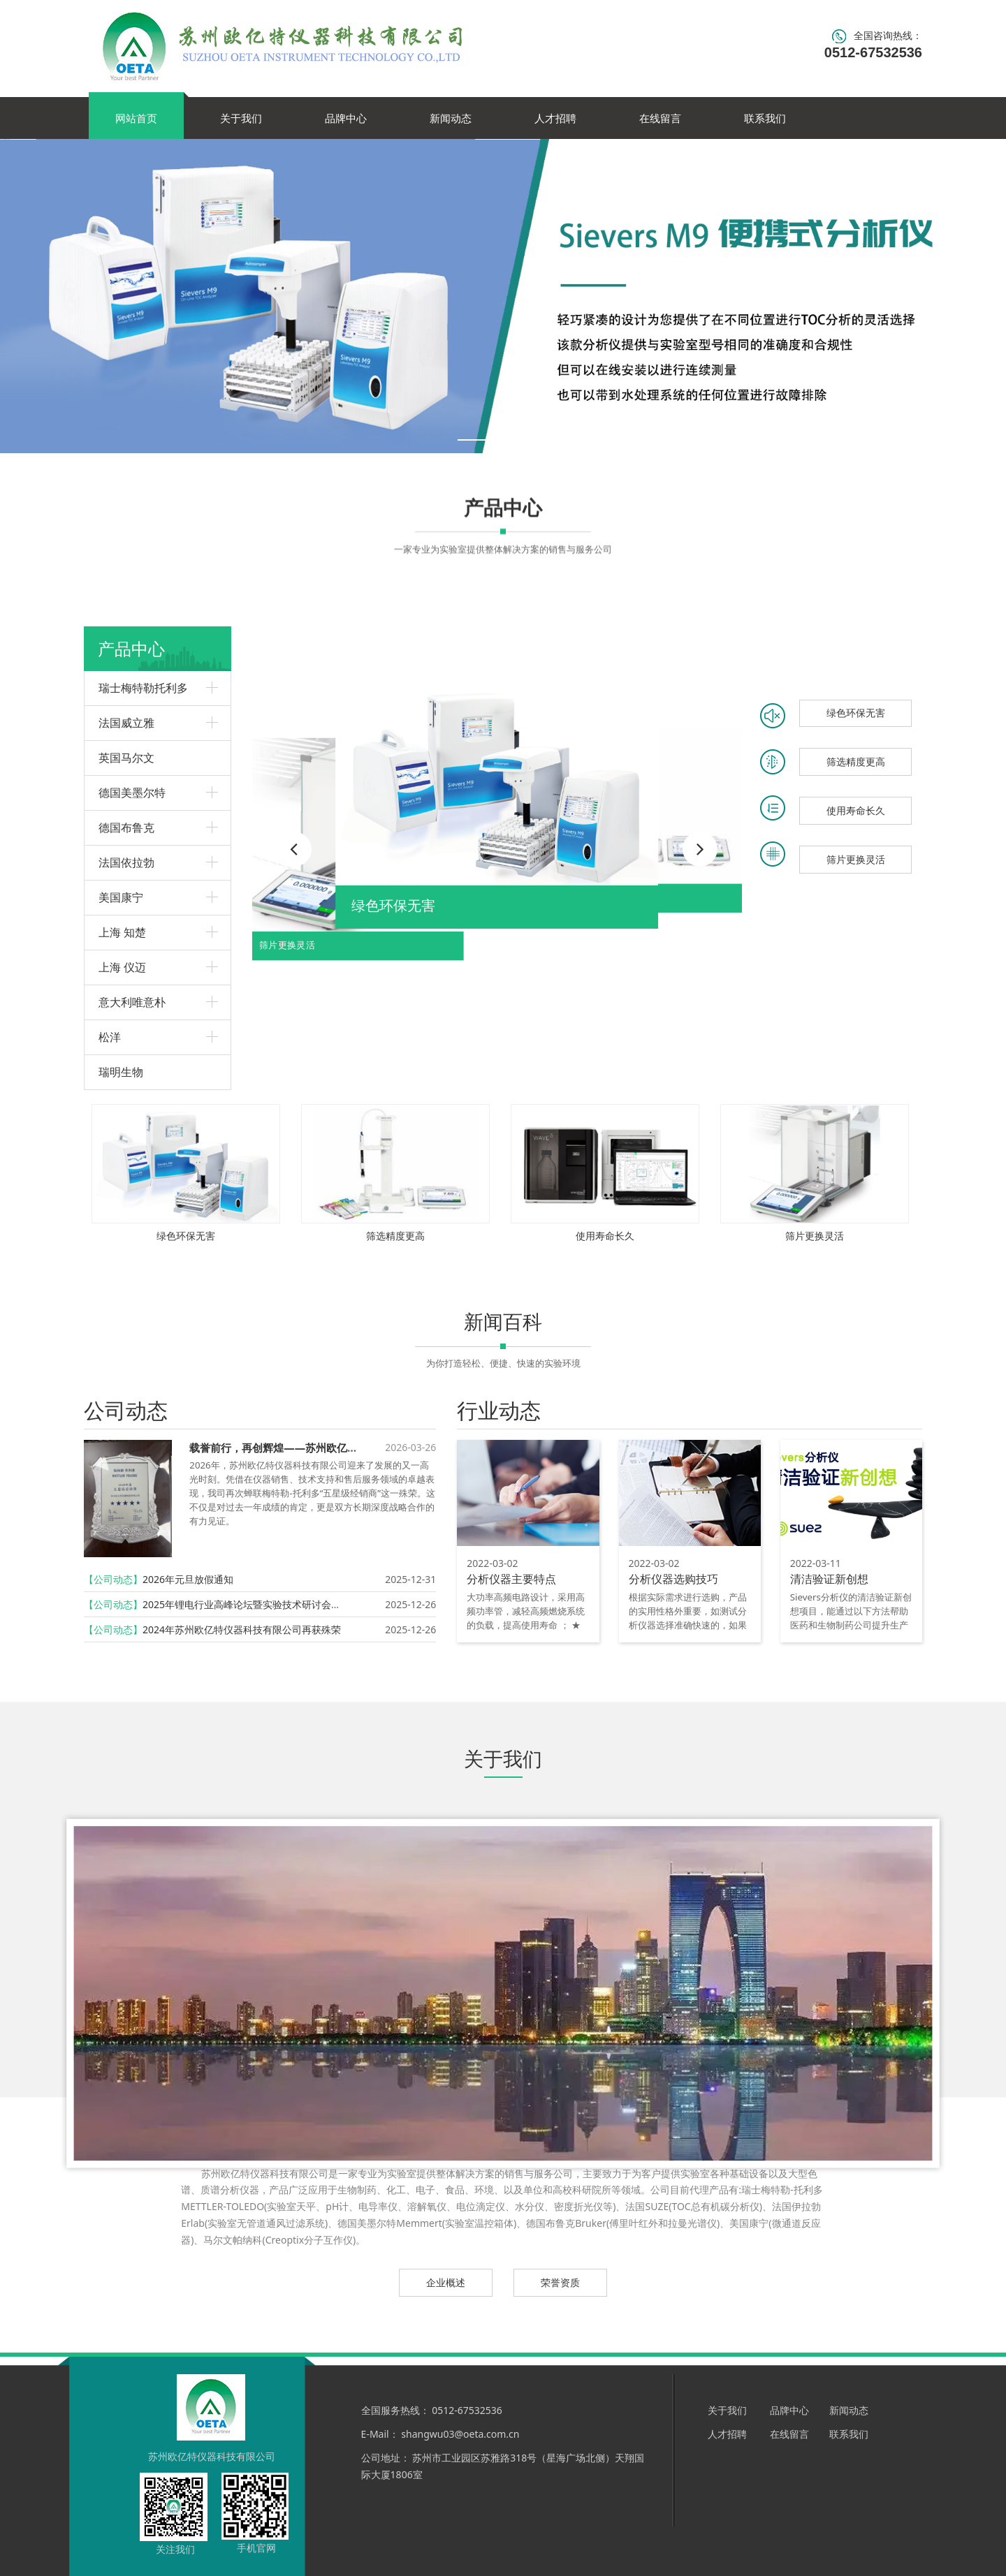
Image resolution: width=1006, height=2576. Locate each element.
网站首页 (136, 118)
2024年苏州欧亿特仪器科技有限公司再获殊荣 (242, 1629)
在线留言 (660, 118)
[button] (700, 849)
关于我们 (241, 118)
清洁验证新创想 (829, 1579)
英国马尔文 (126, 757)
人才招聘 (555, 118)
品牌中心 (346, 118)
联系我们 (765, 118)
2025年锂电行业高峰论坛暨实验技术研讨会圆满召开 (256, 1604)
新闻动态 (451, 118)
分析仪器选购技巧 (673, 1579)
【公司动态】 (113, 1579)
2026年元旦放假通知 (188, 1579)
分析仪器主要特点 (511, 1579)
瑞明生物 (121, 1072)
